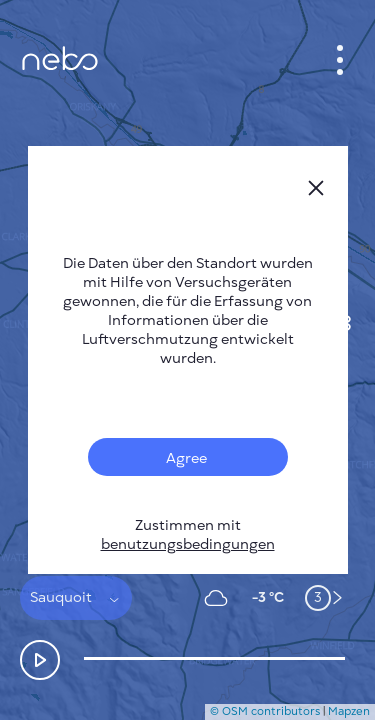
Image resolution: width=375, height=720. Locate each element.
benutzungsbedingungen (188, 544)
